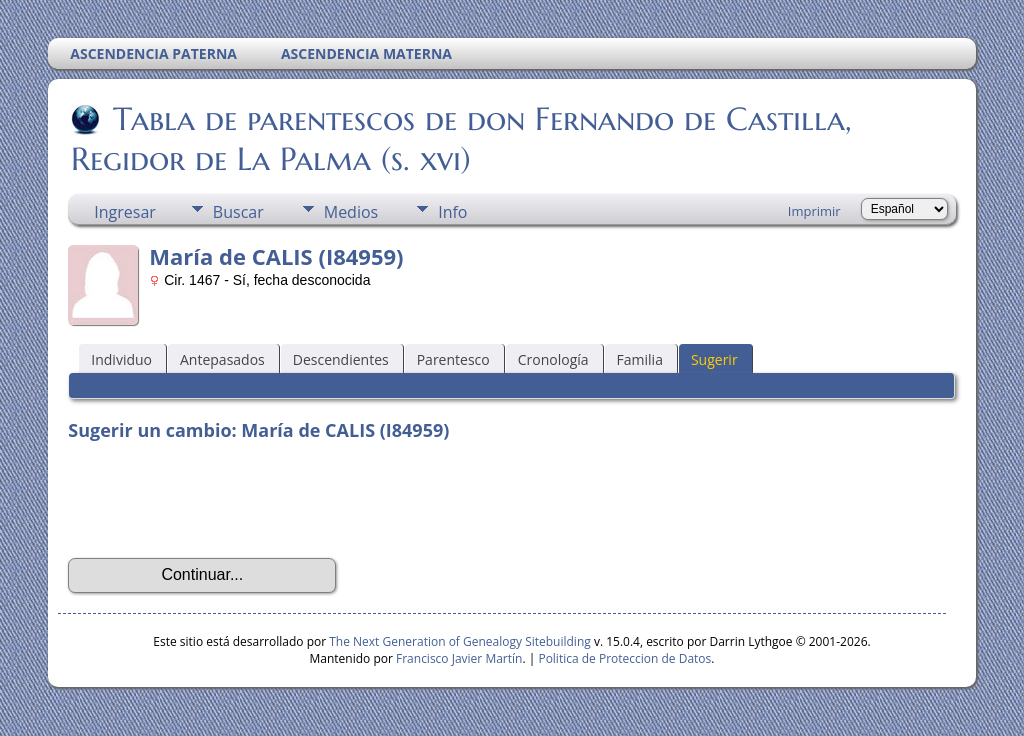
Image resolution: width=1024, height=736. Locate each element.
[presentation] (220, 500)
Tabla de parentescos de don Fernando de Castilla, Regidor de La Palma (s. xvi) (461, 139)
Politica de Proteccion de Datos (624, 658)
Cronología (553, 359)
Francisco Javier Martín (459, 658)
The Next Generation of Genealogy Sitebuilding (460, 641)
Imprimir (814, 211)
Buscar (238, 212)
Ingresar (125, 212)
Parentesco (453, 359)
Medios (351, 212)
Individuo (121, 359)
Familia (640, 359)
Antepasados (222, 359)
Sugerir (714, 359)
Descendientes (341, 359)
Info (452, 212)
